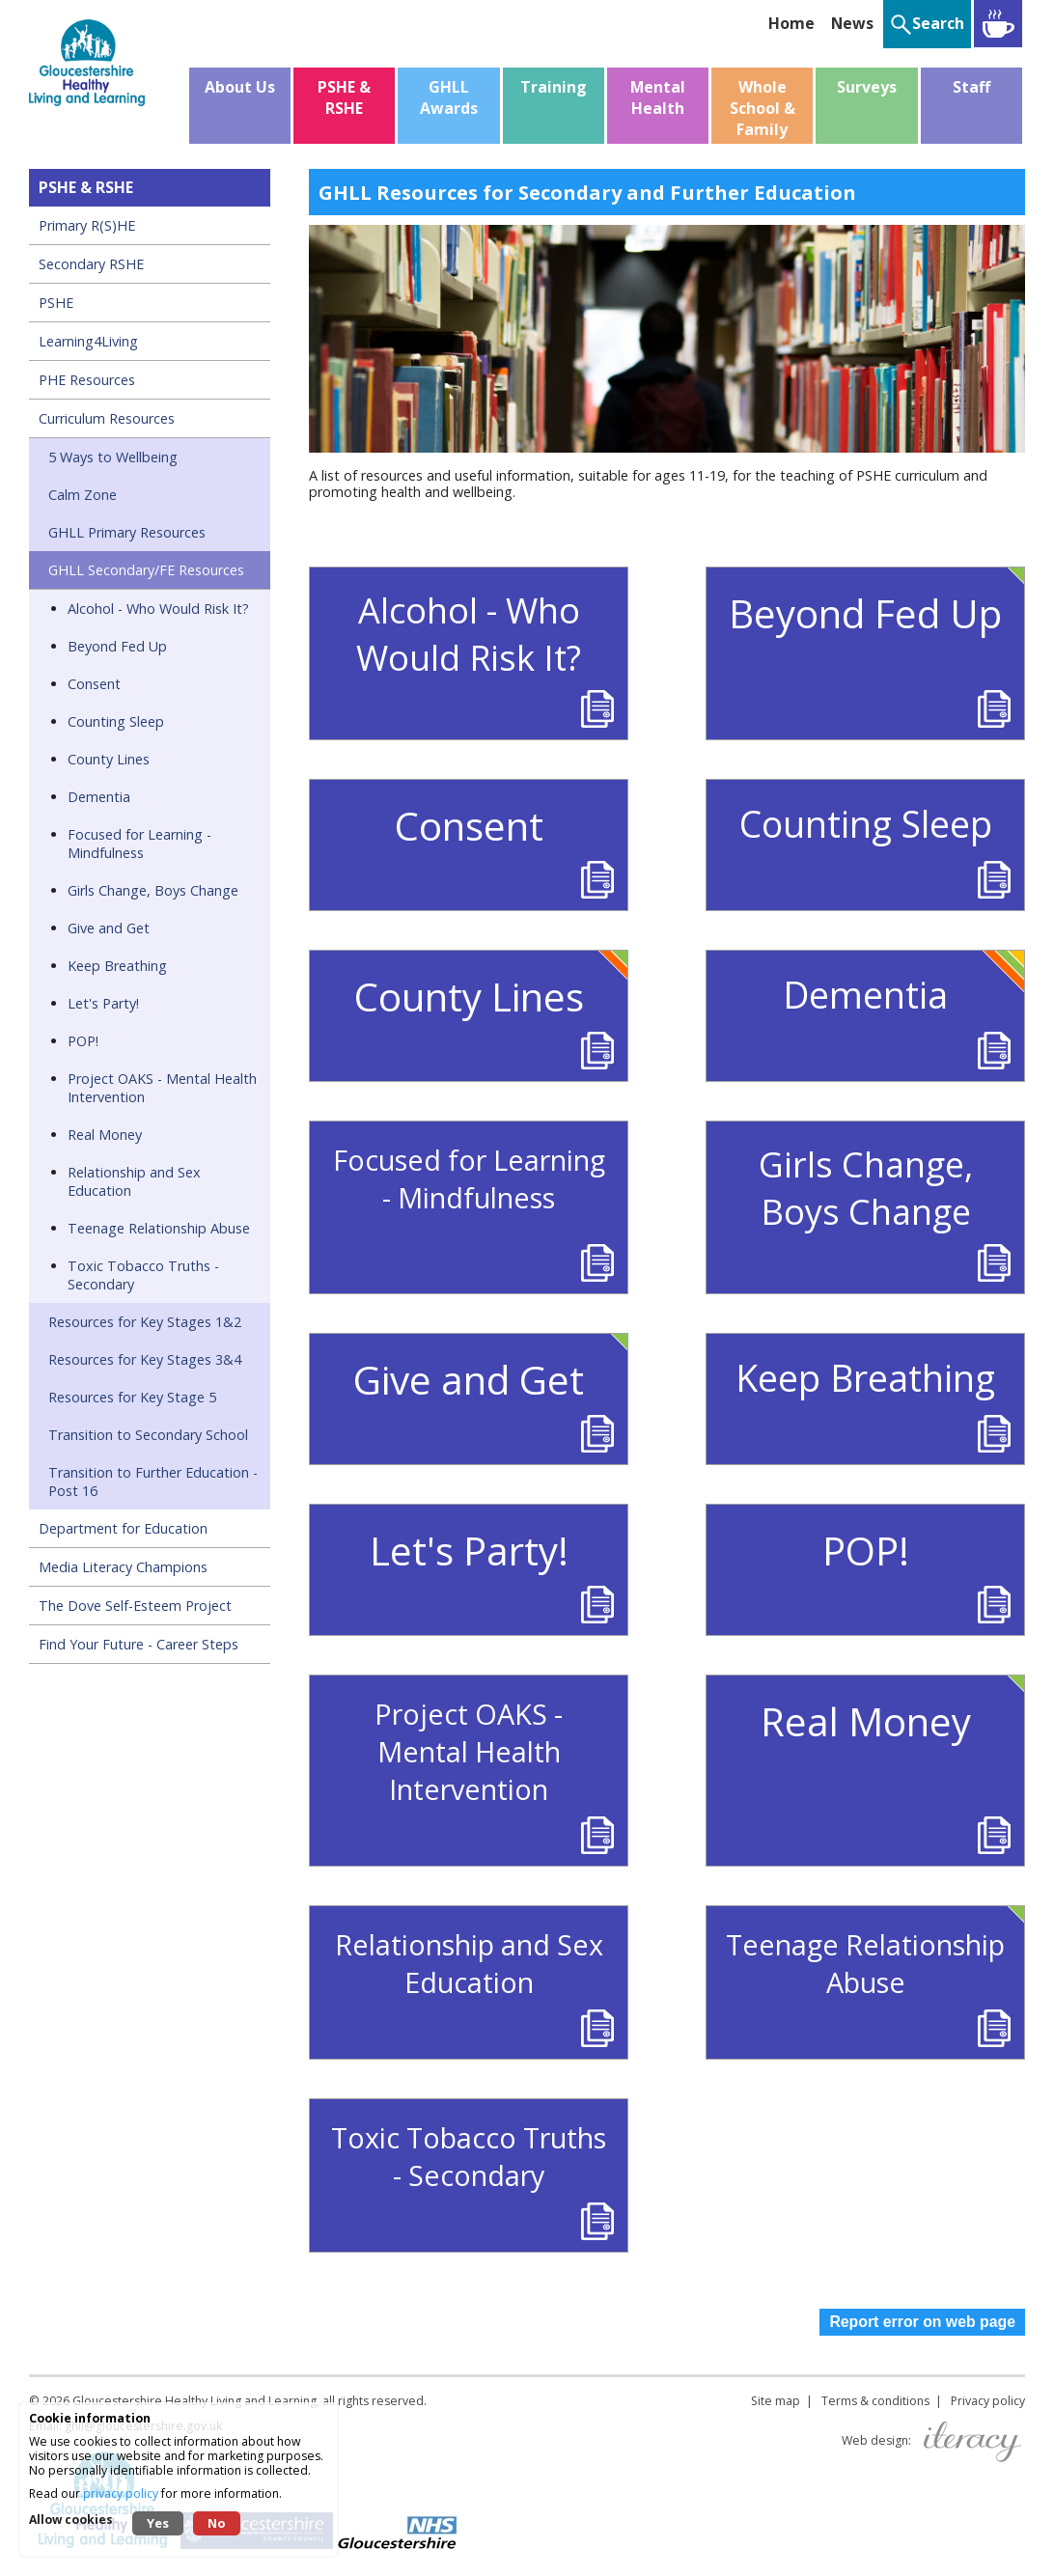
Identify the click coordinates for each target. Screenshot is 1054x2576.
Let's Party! (103, 1003)
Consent (94, 684)
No (217, 2523)
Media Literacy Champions (123, 1567)
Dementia (99, 797)
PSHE (56, 302)
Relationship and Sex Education (134, 1181)
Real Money (105, 1134)
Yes (158, 2523)
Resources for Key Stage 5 (132, 1397)
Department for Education (123, 1528)
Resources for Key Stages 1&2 (144, 1322)
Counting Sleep (116, 721)
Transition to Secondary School (148, 1435)
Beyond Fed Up (117, 646)
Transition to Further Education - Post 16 (153, 1481)
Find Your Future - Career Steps (138, 1644)
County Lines (109, 759)
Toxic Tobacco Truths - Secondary (143, 1275)
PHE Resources (87, 380)
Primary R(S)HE (87, 225)
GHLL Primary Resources (127, 532)
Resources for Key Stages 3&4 (144, 1359)
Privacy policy (988, 2401)
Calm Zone (82, 494)
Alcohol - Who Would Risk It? (158, 608)
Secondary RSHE (91, 264)
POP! (83, 1041)
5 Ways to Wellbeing (113, 457)
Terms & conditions (875, 2401)
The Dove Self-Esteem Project (135, 1605)
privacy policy (120, 2493)
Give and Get (109, 928)
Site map (775, 2401)
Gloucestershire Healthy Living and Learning (194, 2401)
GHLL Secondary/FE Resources (146, 570)
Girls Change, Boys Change (153, 890)
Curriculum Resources (107, 418)
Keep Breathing (117, 965)
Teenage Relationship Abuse (159, 1228)
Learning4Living (88, 341)
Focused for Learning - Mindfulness (139, 843)
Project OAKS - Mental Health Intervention (162, 1087)
